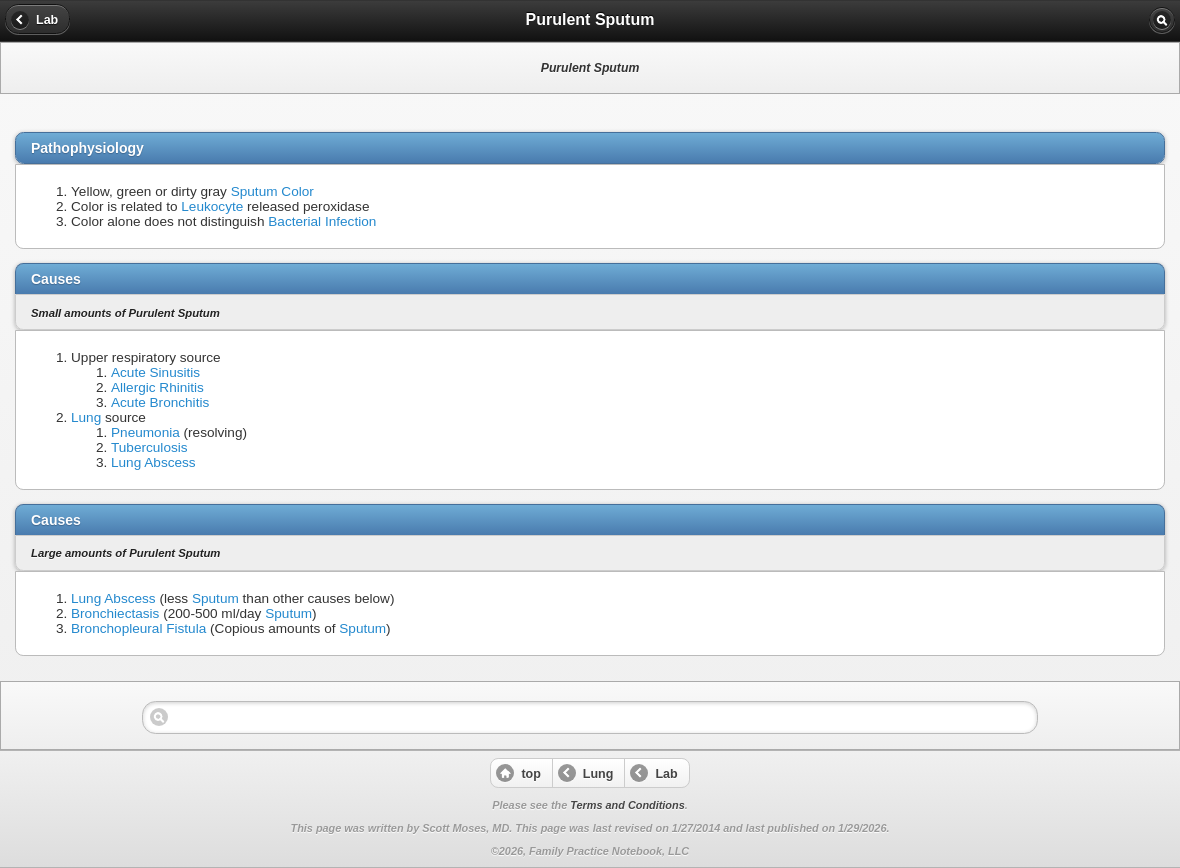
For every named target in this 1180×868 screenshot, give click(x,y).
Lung (86, 417)
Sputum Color (272, 191)
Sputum (215, 598)
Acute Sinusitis (155, 372)
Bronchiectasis (115, 613)
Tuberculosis (149, 447)
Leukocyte (212, 206)
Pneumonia (145, 432)
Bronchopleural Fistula (138, 628)
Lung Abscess (153, 462)
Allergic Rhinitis (157, 387)
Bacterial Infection (322, 221)
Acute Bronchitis (160, 402)
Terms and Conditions (627, 805)
